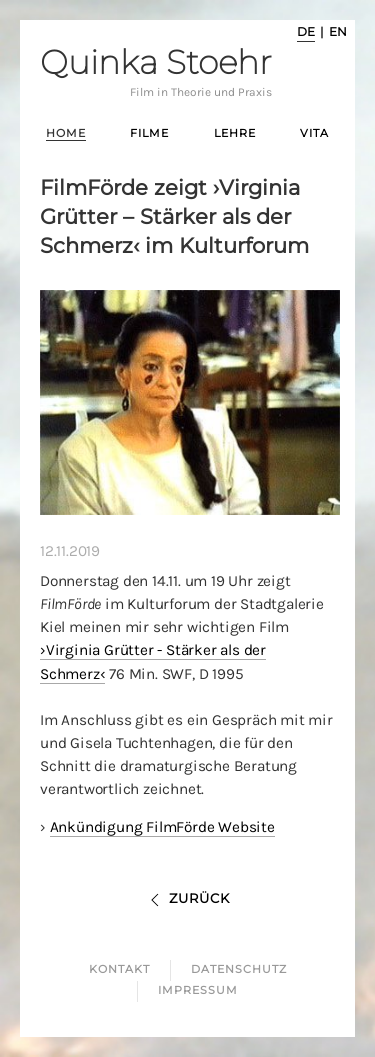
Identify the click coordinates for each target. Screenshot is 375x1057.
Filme (149, 133)
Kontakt (119, 969)
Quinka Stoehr (156, 73)
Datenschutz (239, 969)
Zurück (187, 898)
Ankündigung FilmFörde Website (162, 827)
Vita (314, 133)
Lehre (235, 133)
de (306, 31)
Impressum (198, 990)
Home (66, 133)
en (338, 31)
